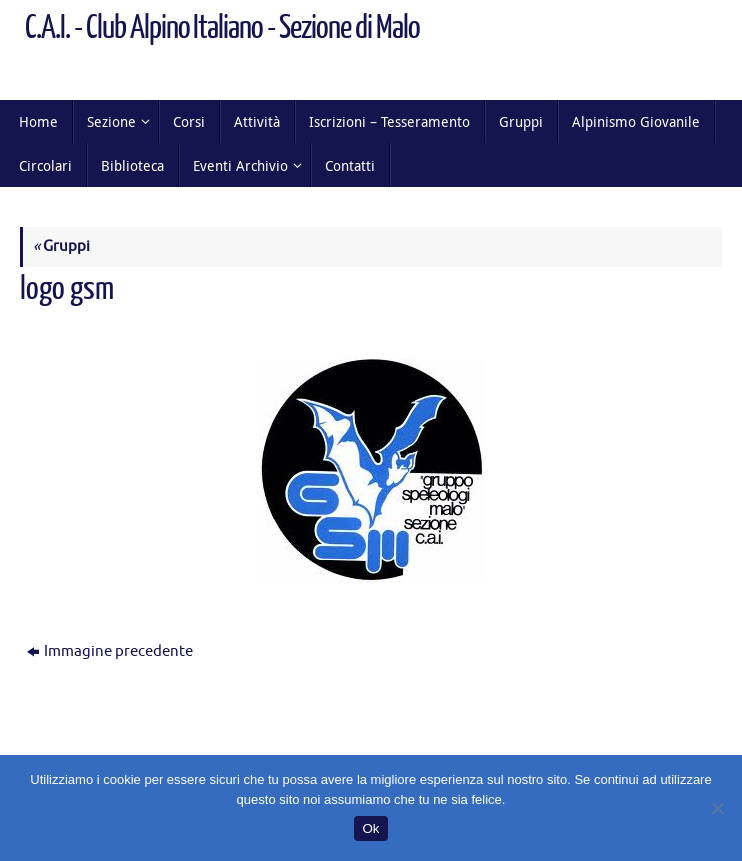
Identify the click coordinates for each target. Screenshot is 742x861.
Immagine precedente (110, 651)
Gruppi (61, 246)
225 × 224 (230, 324)
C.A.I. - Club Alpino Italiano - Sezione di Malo (222, 28)
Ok (370, 828)
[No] (717, 808)
